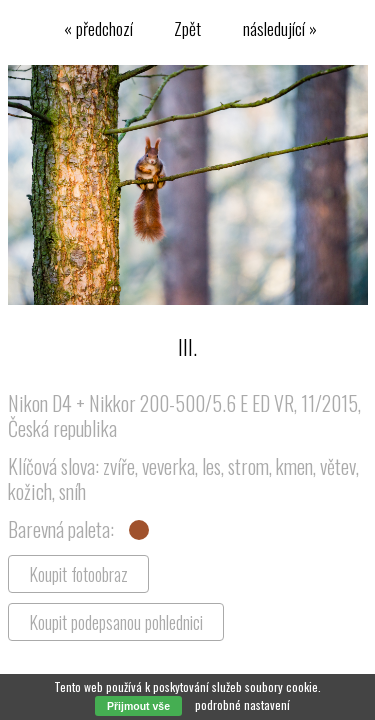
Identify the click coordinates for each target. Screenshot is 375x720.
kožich (30, 491)
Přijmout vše (138, 706)
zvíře (119, 466)
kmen (294, 466)
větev (338, 466)
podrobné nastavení (242, 704)
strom (248, 466)
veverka (168, 466)
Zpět (187, 28)
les (211, 466)
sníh (72, 491)
